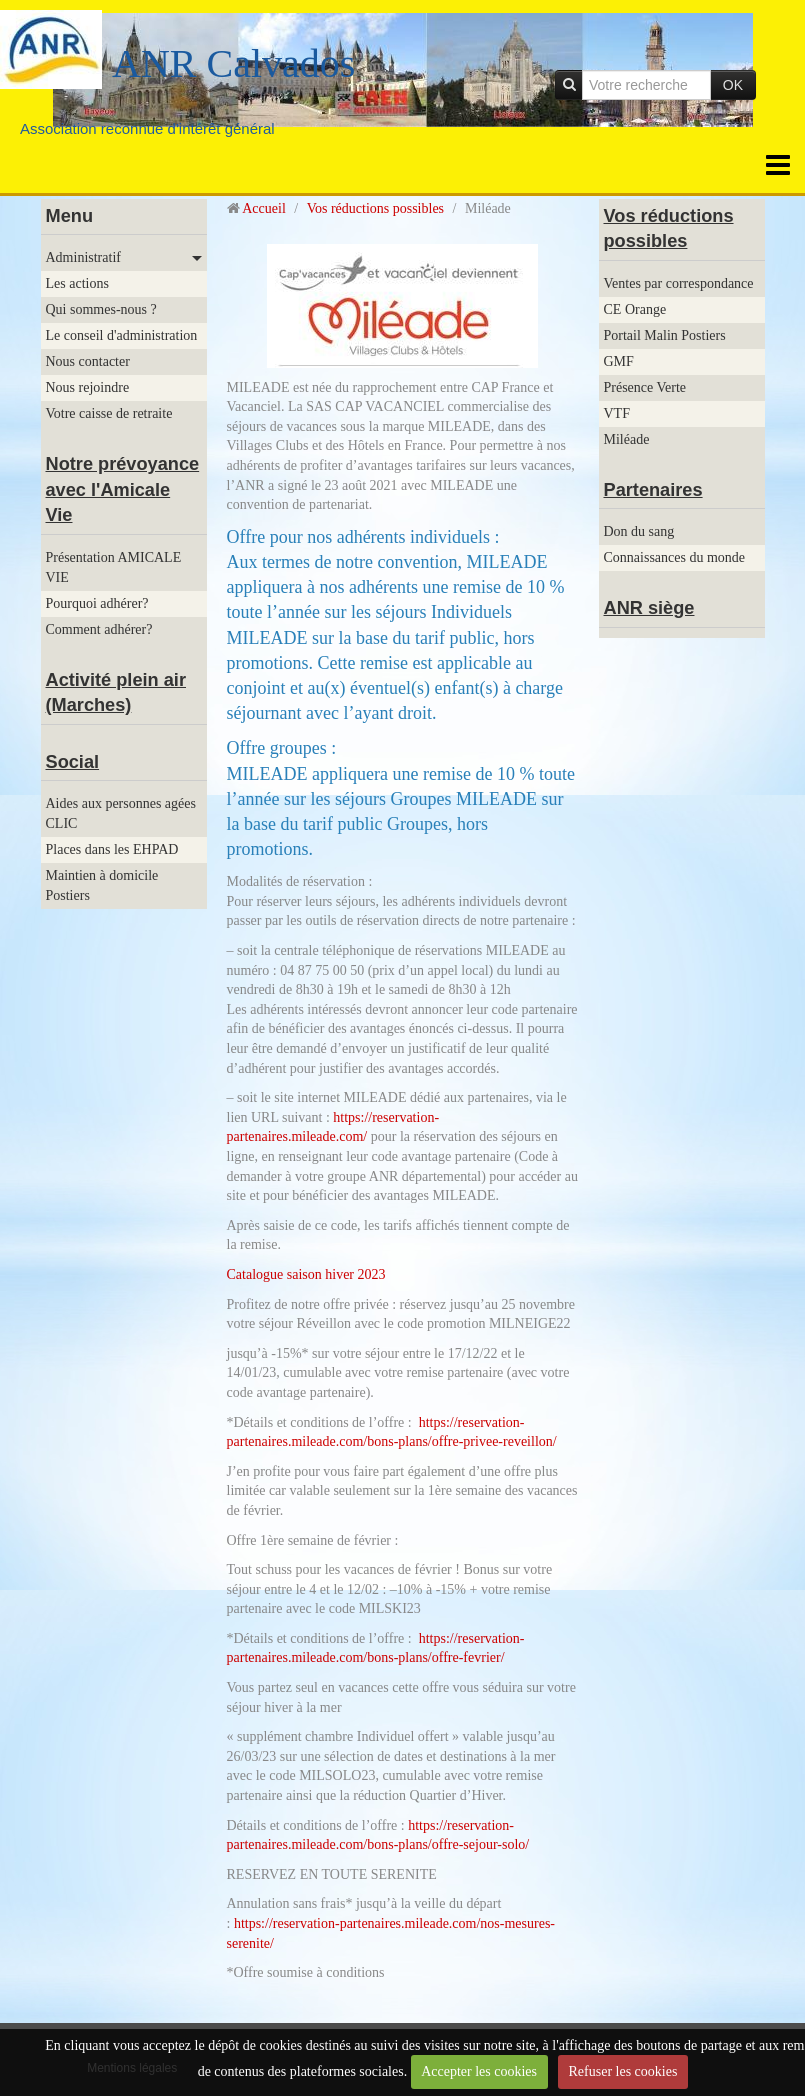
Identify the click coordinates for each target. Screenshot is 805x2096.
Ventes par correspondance (679, 283)
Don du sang (639, 531)
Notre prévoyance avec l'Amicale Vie (123, 489)
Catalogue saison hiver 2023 (306, 1274)
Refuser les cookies (623, 2071)
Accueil (264, 208)
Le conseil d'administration (122, 335)
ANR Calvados (233, 63)
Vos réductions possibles (375, 208)
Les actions (77, 283)
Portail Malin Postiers (665, 335)
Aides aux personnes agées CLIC (121, 813)
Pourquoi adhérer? (97, 603)
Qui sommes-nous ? (101, 309)
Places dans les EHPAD (112, 849)
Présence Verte (645, 387)
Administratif (83, 257)
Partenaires (653, 490)
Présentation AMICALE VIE (114, 567)
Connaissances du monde (675, 557)
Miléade (627, 439)
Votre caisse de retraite (109, 413)
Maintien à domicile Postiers (102, 885)
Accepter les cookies (479, 2071)
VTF (617, 413)
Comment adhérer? (99, 629)
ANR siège (649, 608)
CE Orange (635, 309)
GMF (619, 361)
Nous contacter (88, 361)
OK (733, 85)
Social (73, 762)
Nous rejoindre (88, 387)
